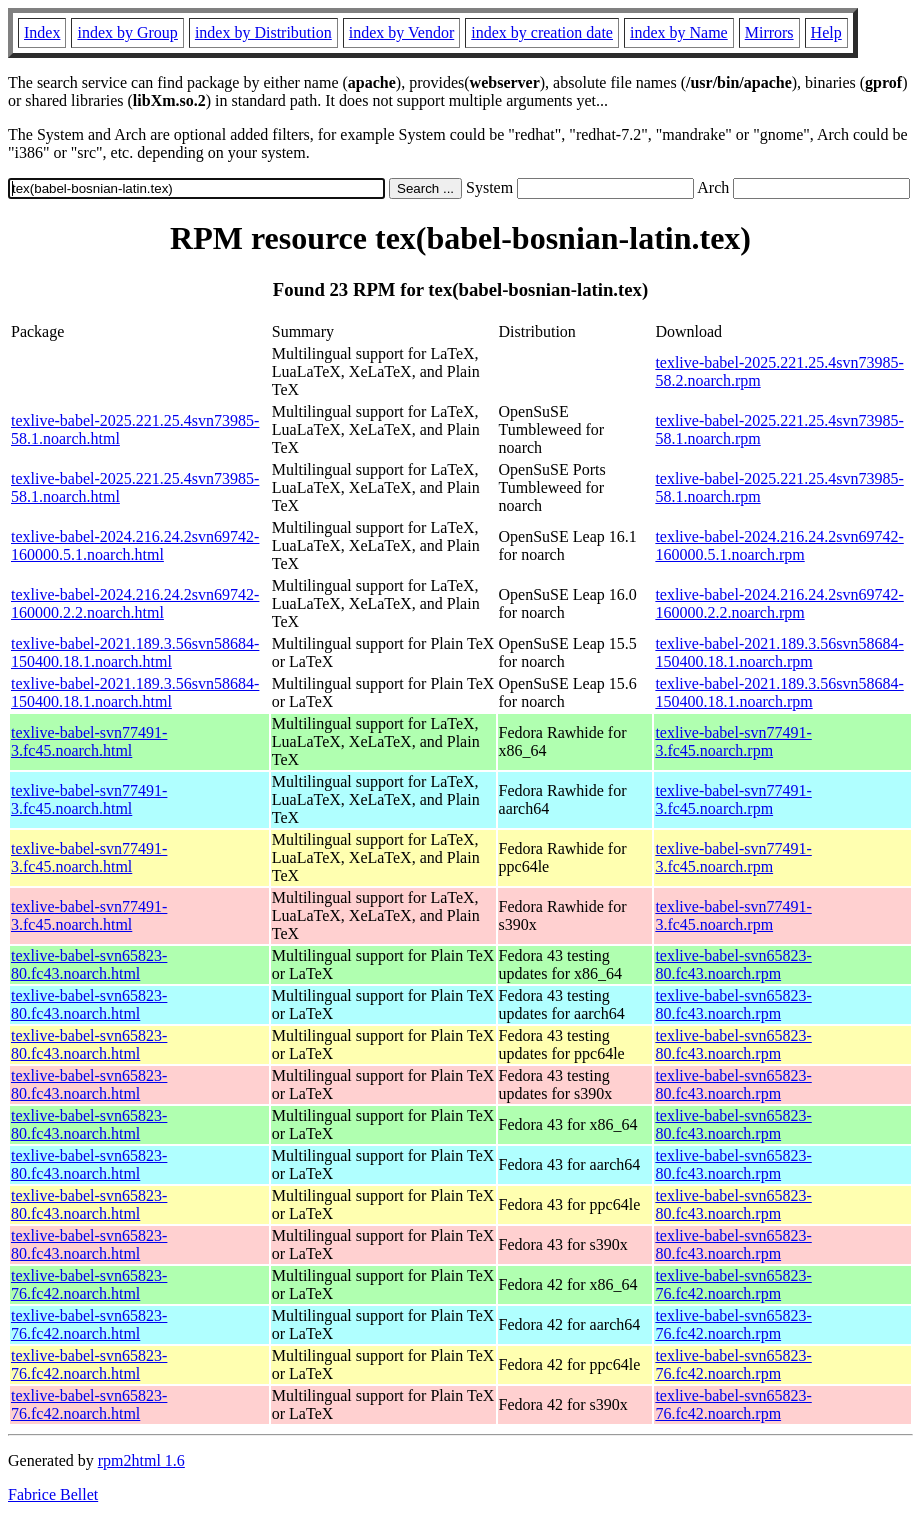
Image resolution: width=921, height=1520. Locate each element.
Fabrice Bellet (53, 1494)
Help (826, 32)
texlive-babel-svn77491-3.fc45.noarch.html (89, 741)
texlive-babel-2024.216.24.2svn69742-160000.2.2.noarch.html (135, 603)
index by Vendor (401, 32)
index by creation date (542, 32)
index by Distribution (263, 32)
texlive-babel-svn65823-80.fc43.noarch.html (89, 964)
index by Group (127, 32)
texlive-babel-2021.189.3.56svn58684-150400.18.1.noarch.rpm (779, 652)
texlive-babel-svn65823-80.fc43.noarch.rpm (733, 964)
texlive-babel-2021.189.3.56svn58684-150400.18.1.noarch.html (135, 652)
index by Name (679, 32)
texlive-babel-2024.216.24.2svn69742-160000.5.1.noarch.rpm (779, 545)
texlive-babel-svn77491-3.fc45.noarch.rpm (733, 741)
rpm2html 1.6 (141, 1460)
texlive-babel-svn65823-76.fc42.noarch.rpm (733, 1284)
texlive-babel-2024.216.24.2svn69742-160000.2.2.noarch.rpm (779, 603)
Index (42, 32)
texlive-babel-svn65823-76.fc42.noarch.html (89, 1284)
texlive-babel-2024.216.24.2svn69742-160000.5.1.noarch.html (135, 545)
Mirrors (769, 32)
